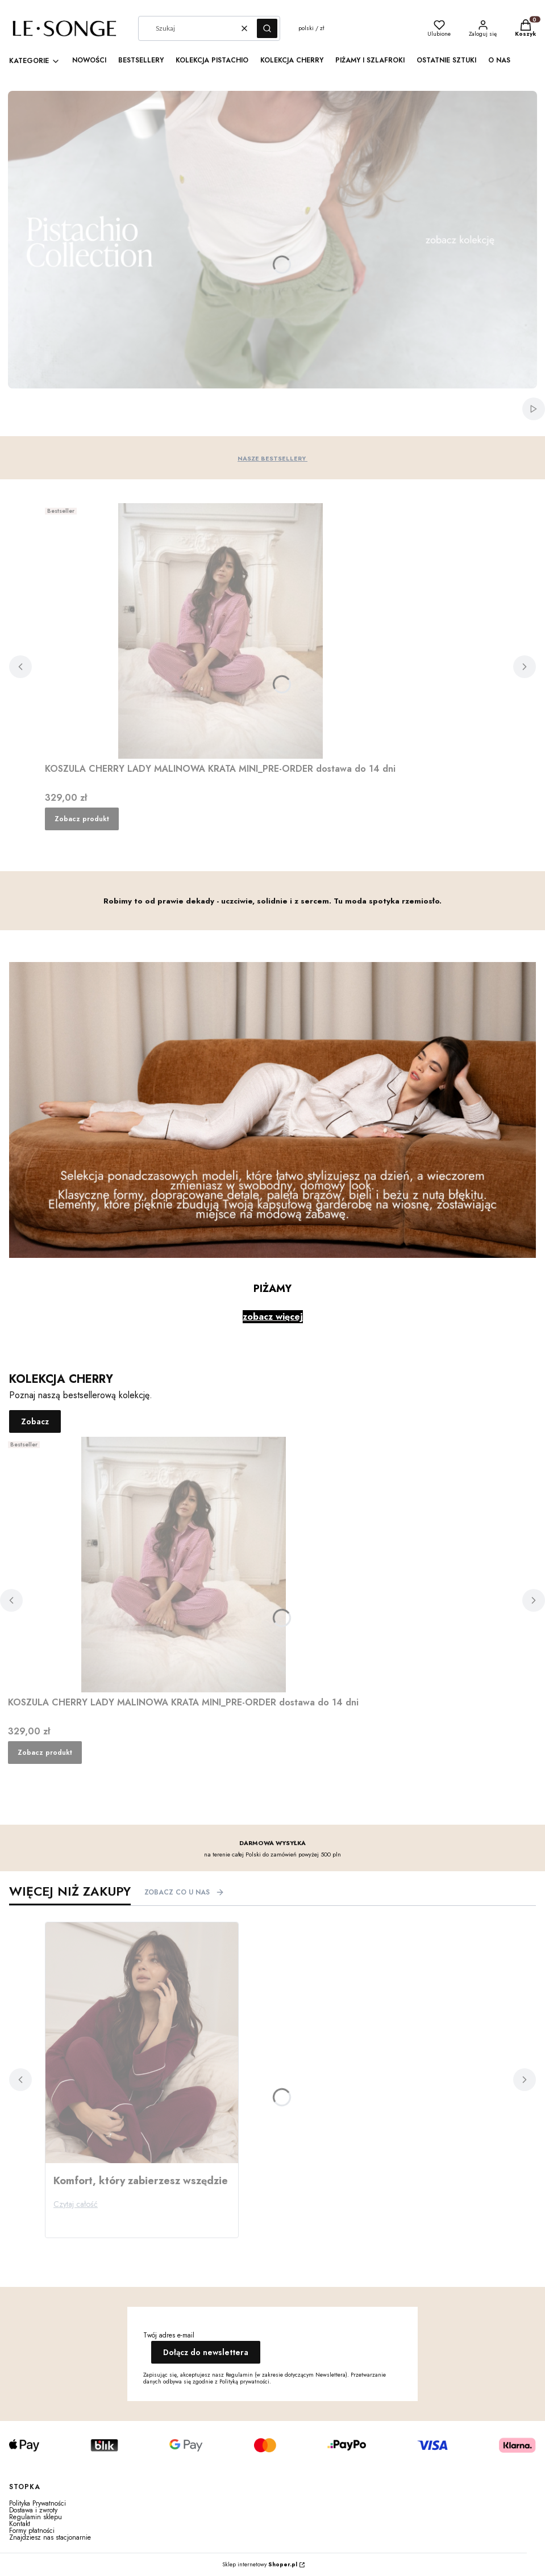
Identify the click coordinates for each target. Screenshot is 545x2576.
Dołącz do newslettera (205, 2352)
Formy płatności (32, 2530)
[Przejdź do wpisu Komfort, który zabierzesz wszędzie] (141, 2042)
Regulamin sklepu (35, 2517)
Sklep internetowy (259, 2564)
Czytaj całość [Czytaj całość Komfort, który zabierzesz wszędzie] (75, 2204)
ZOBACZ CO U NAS (184, 1892)
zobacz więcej (273, 1316)
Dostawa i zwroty (33, 2510)
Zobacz (35, 1421)
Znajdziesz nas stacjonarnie (50, 2537)
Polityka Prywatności (37, 2503)
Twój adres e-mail (168, 2335)
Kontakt (19, 2524)
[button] (267, 28)
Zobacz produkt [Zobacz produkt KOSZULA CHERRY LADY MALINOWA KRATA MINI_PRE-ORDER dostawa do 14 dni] (82, 819)
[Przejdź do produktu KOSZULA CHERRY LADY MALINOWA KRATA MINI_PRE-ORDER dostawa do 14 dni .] (220, 631)
